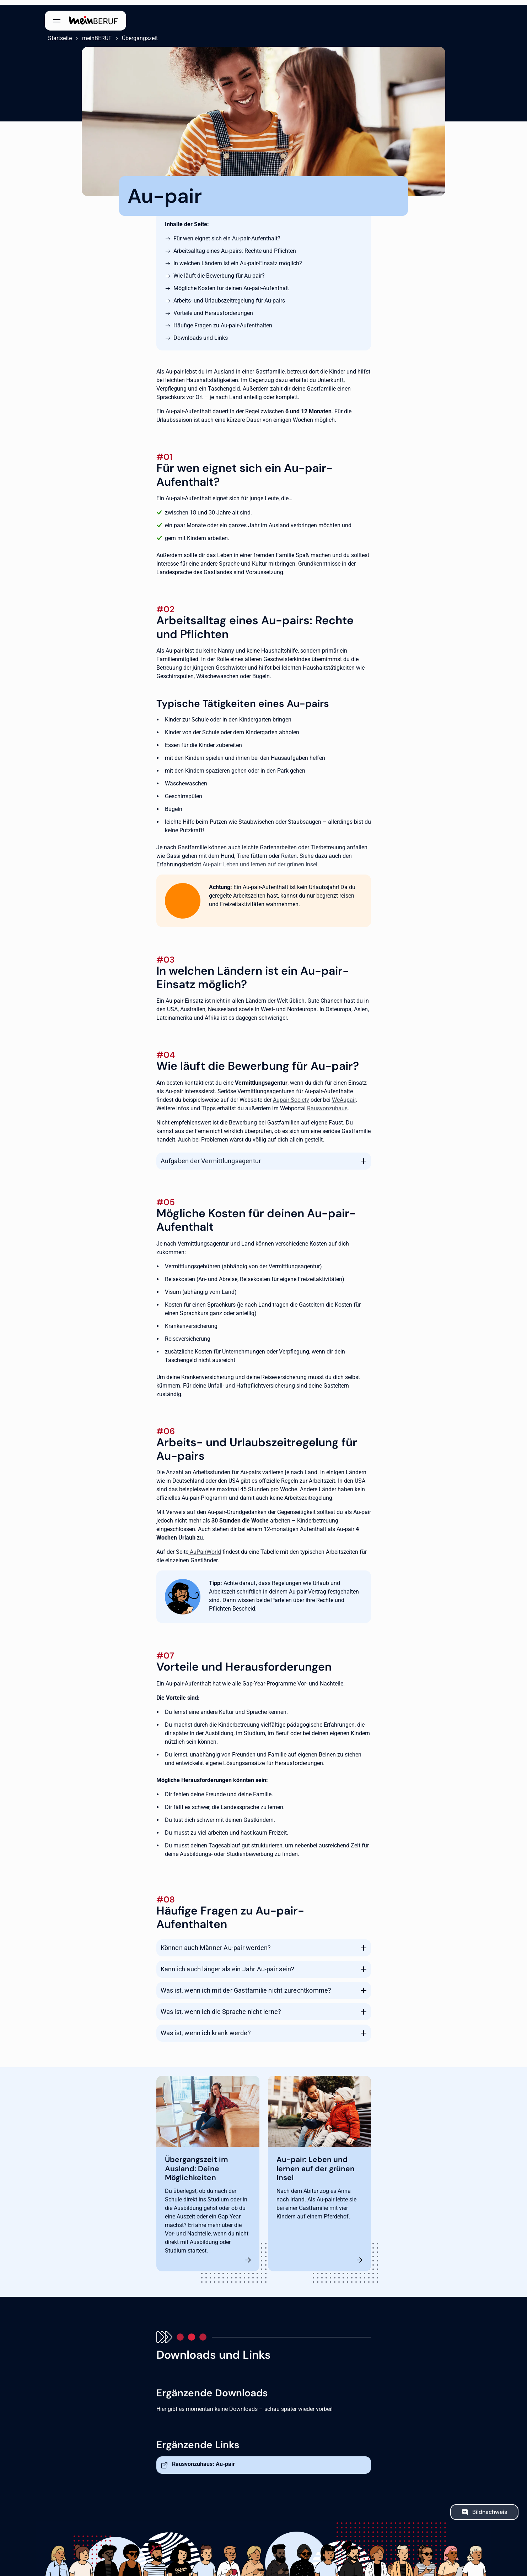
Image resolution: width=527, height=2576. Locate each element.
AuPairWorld (204, 1546)
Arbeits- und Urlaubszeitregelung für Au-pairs (229, 295)
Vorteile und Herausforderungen (213, 308)
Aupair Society (291, 1094)
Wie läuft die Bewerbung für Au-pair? (219, 270)
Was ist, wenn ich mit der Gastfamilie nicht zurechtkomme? (246, 1985)
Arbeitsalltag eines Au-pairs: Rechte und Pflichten (234, 246)
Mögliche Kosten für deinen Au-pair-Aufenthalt (231, 283)
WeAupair (344, 1094)
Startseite (57, 33)
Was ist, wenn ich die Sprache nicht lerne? (221, 2006)
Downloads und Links (200, 333)
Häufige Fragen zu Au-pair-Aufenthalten (222, 320)
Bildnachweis (489, 2507)
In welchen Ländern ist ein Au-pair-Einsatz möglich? (237, 258)
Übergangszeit (137, 33)
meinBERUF (93, 33)
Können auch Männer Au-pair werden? (216, 1942)
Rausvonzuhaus (327, 1103)
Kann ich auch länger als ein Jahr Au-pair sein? (228, 1964)
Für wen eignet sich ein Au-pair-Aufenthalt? (226, 233)
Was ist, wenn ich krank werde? (206, 2028)
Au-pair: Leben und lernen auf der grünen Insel (260, 859)
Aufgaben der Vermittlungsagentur (211, 1155)
